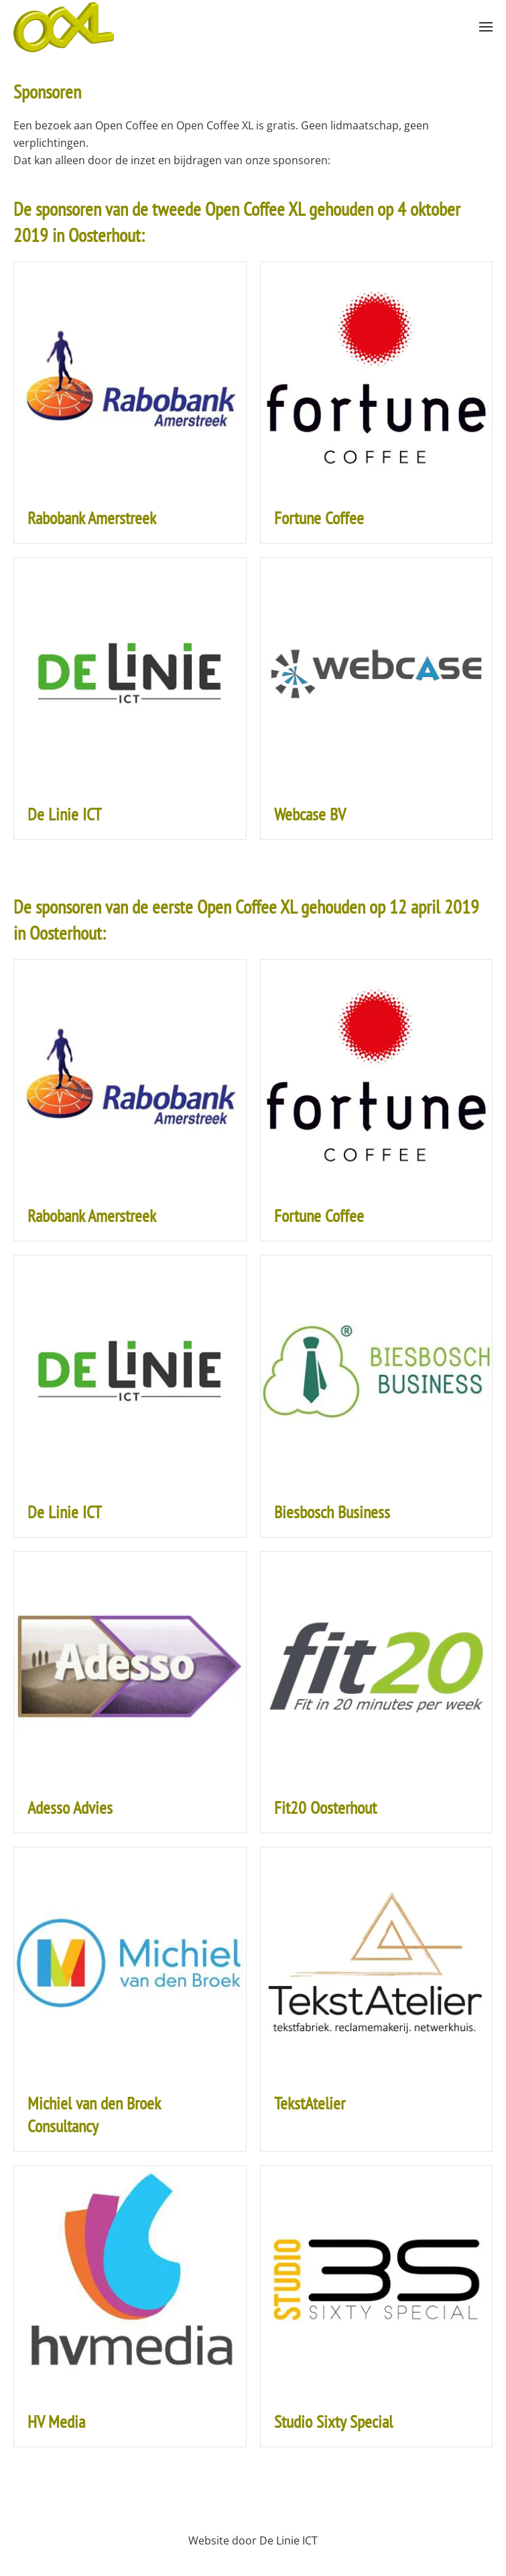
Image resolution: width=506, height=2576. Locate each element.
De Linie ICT (288, 2540)
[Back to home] (63, 27)
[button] (486, 27)
